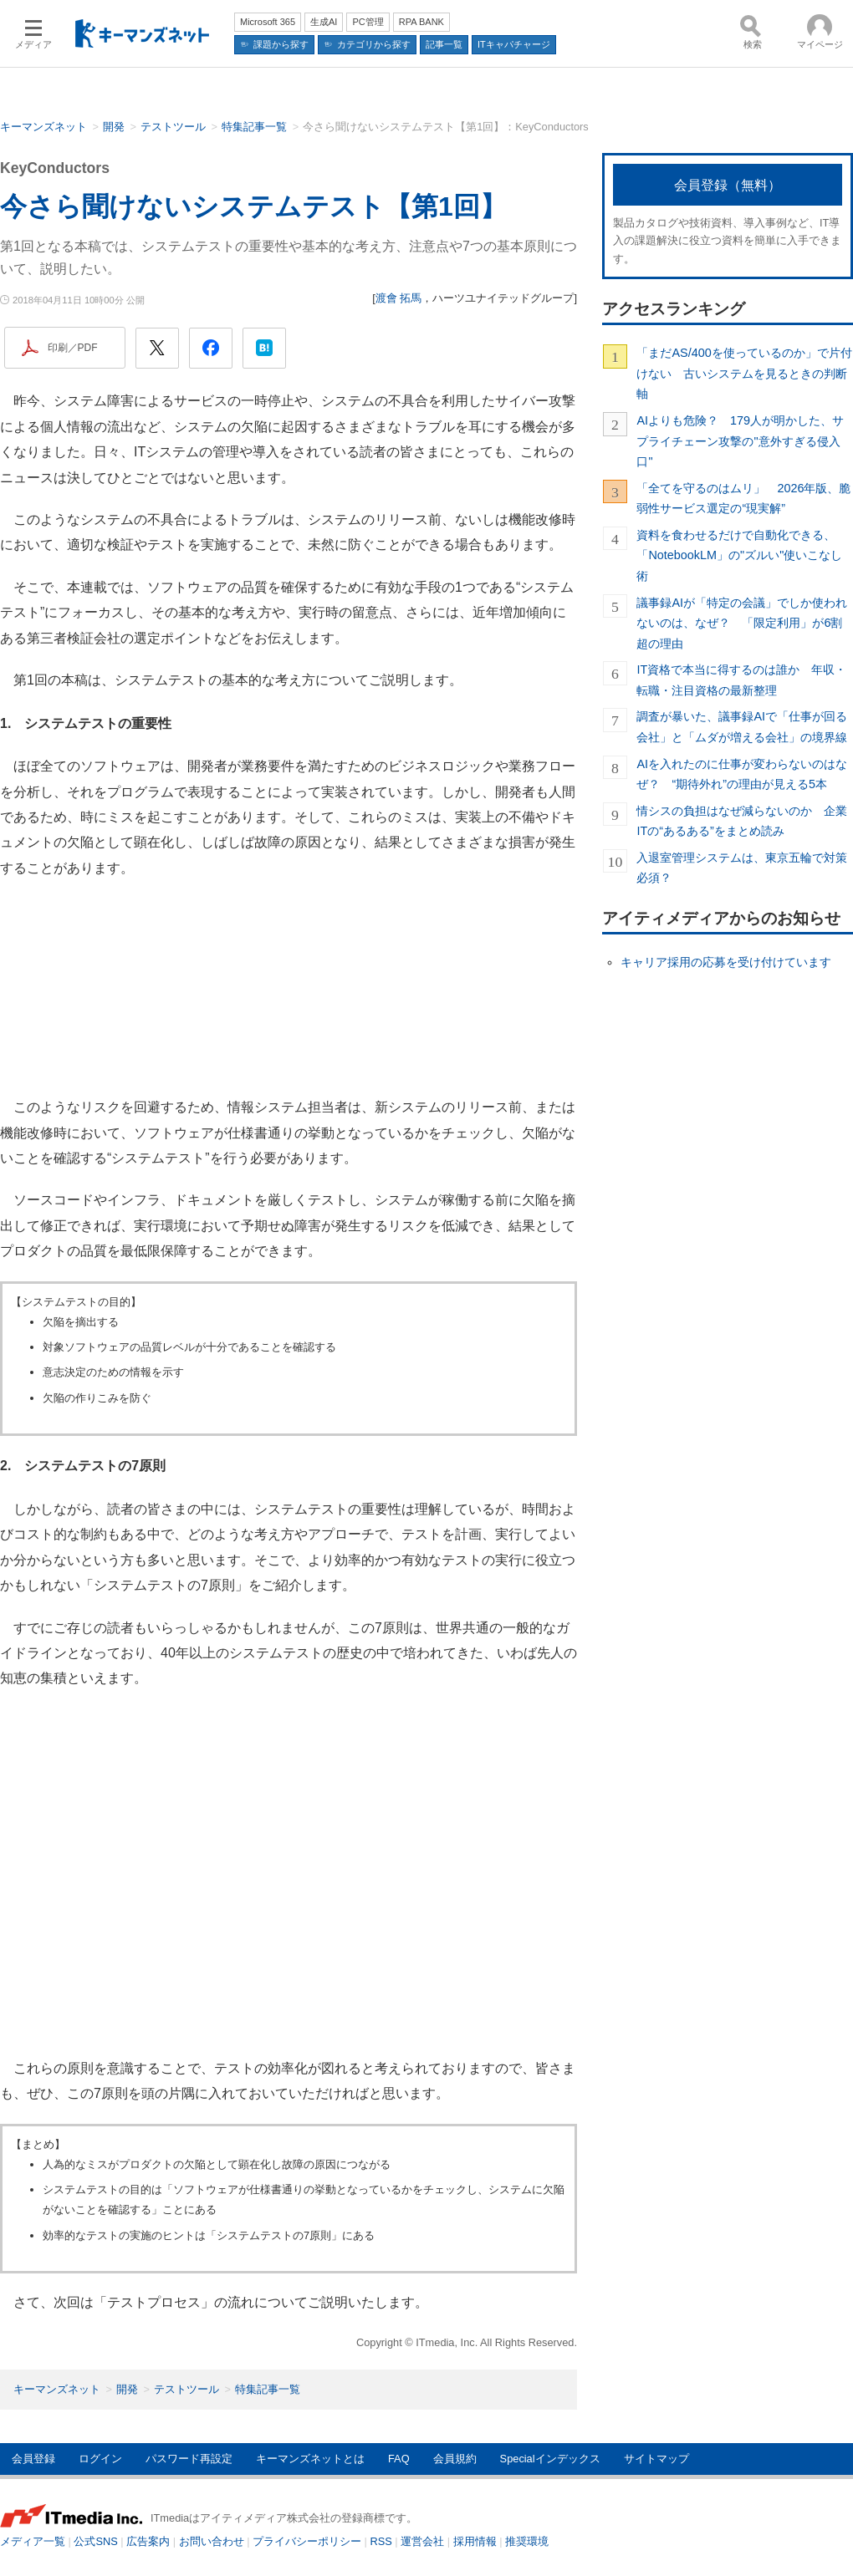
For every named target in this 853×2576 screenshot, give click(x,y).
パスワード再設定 (189, 2458)
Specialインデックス (550, 2458)
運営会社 (422, 2541)
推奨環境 (527, 2541)
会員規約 (455, 2458)
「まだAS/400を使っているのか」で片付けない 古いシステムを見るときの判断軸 (743, 373)
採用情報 (475, 2541)
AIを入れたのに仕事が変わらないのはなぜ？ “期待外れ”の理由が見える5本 (741, 774)
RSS (381, 2541)
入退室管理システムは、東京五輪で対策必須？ (741, 867)
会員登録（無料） (727, 185)
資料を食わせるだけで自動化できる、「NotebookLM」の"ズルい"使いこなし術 (739, 555)
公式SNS (95, 2541)
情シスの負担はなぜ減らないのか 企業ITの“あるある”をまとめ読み (741, 820)
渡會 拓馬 (398, 298)
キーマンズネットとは (310, 2458)
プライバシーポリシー (307, 2541)
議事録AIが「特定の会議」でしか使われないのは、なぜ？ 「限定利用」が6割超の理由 (741, 623)
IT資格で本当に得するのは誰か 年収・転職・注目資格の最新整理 (741, 679)
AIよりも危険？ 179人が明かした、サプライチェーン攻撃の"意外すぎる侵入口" (740, 441)
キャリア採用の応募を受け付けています (726, 962)
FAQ (399, 2458)
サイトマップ (656, 2458)
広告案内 (148, 2541)
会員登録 (33, 2458)
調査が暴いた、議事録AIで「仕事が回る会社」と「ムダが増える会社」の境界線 (741, 726)
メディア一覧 (32, 2541)
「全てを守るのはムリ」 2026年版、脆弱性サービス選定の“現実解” (743, 498)
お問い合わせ (211, 2541)
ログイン (100, 2458)
